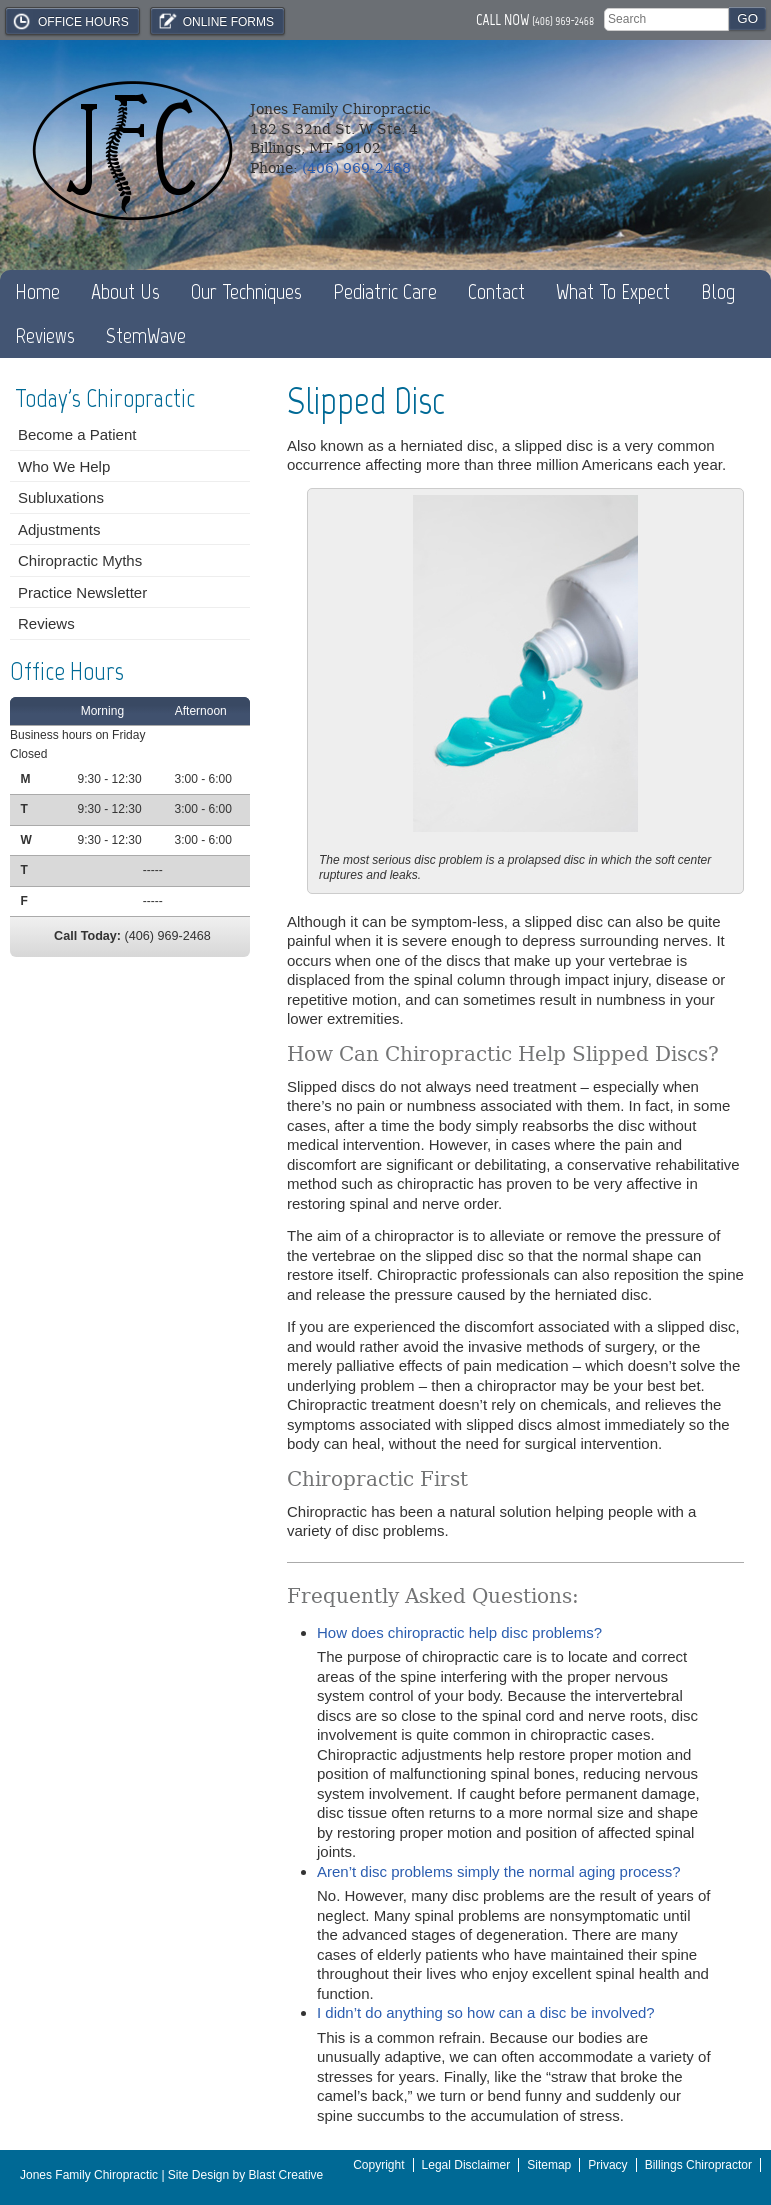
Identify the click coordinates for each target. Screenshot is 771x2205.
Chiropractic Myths (80, 560)
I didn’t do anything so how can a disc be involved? (486, 2012)
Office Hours (70, 21)
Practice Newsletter (82, 592)
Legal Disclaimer (466, 2165)
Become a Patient (77, 434)
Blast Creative (286, 2175)
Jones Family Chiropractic (89, 2175)
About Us (125, 291)
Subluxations (61, 497)
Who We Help (64, 466)
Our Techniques (246, 291)
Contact (496, 291)
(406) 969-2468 (563, 21)
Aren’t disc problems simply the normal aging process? (499, 1871)
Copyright (378, 2165)
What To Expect (613, 291)
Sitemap (549, 2165)
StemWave (146, 335)
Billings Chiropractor (698, 2165)
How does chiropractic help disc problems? (459, 1632)
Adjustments (59, 529)
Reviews (45, 335)
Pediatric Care (385, 291)
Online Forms (215, 21)
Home (37, 291)
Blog (718, 291)
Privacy (607, 2165)
